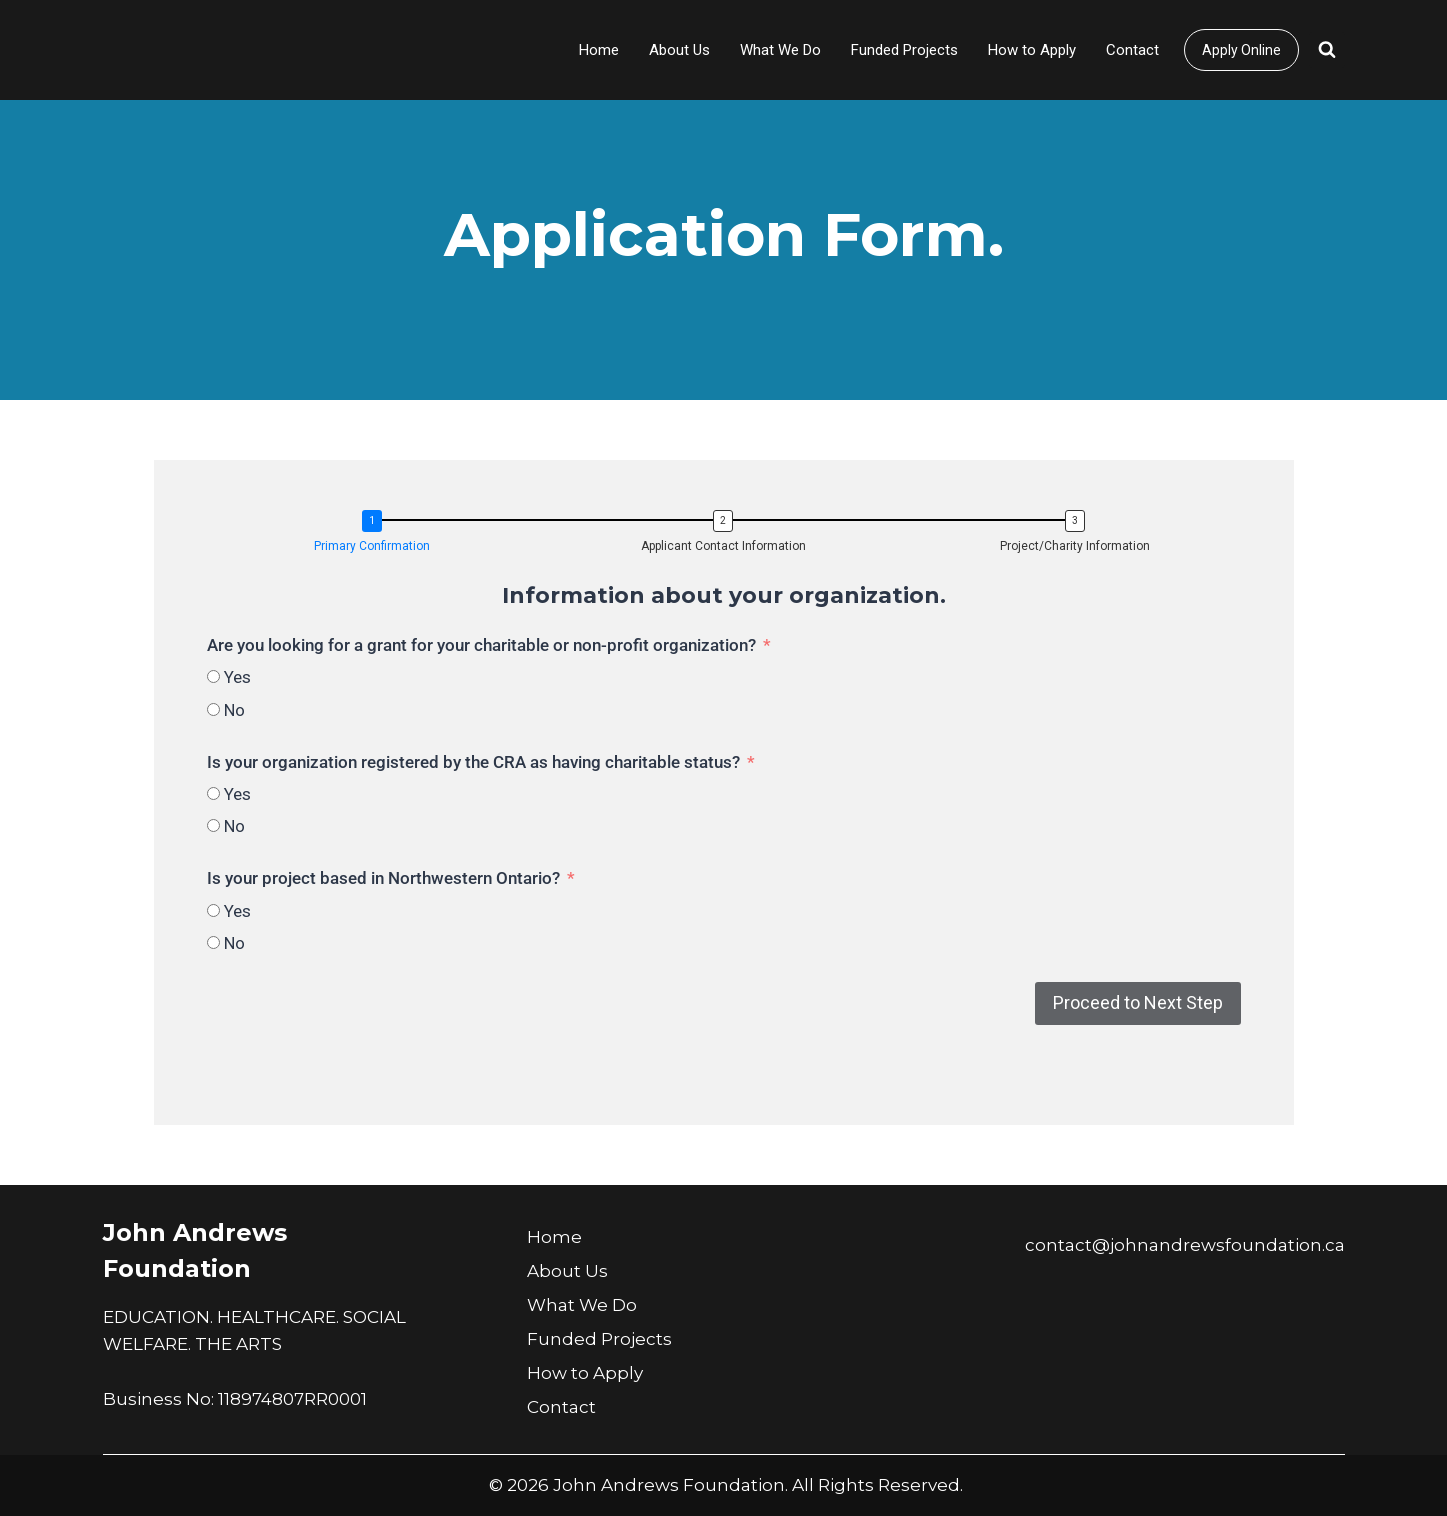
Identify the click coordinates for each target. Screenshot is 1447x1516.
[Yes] (213, 676)
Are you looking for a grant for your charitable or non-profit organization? (481, 645)
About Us (679, 50)
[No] (213, 709)
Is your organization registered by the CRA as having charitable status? (473, 762)
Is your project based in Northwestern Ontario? (383, 878)
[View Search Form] (1327, 50)
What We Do (780, 50)
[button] (377, 533)
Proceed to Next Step (1138, 1002)
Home (599, 50)
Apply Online (1241, 50)
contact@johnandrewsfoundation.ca (1185, 1245)
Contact (1132, 50)
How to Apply (1032, 50)
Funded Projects (904, 50)
